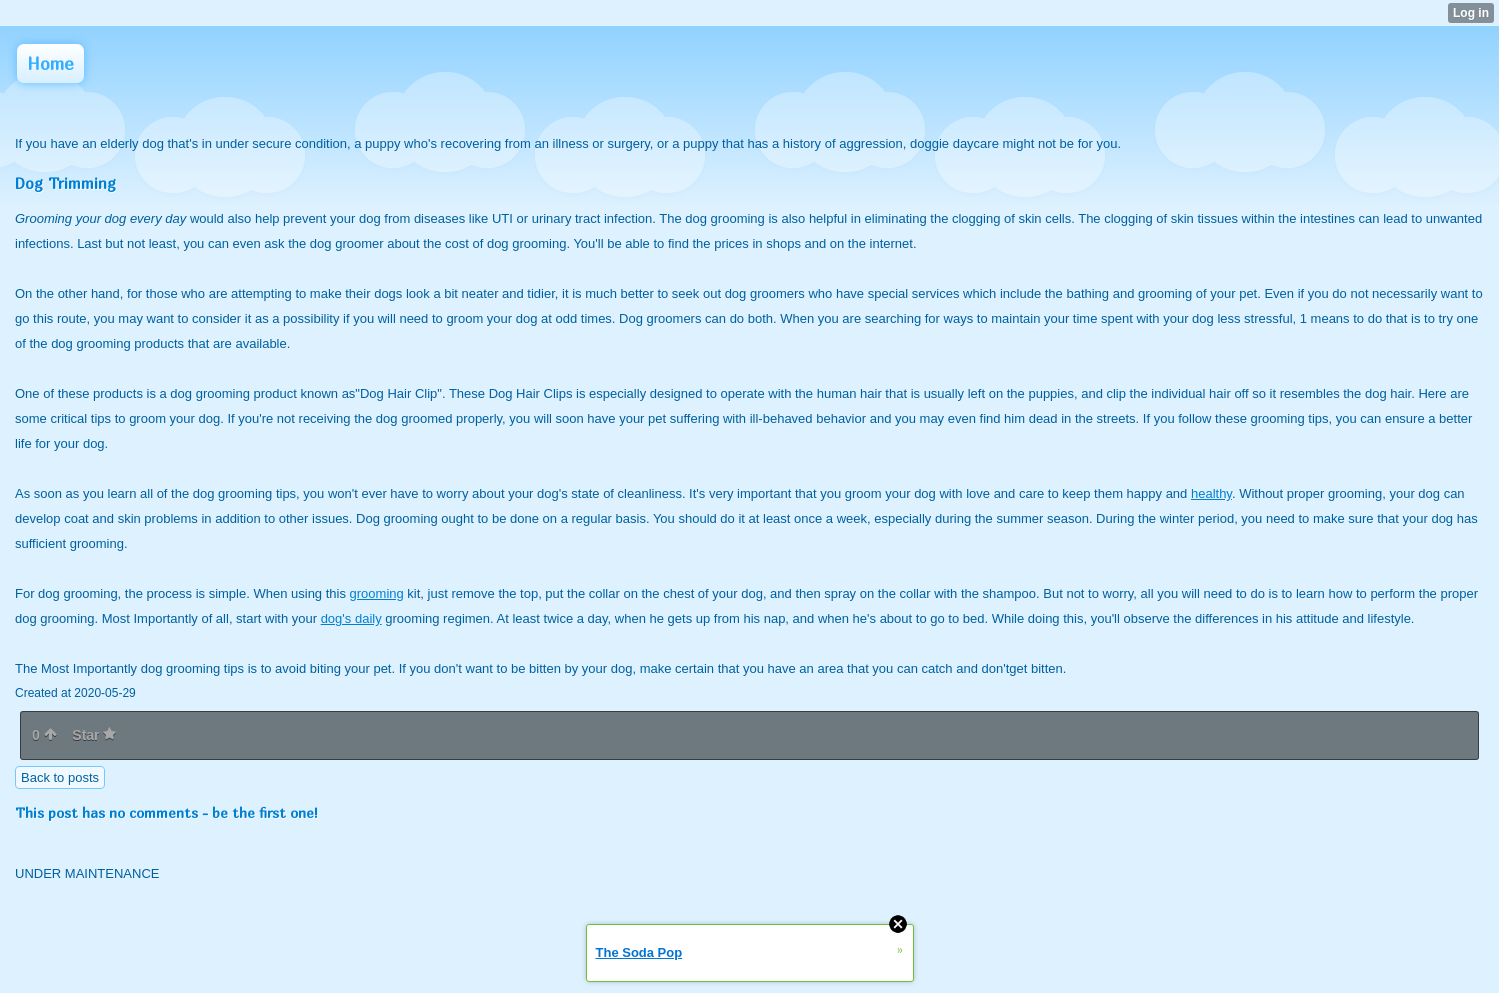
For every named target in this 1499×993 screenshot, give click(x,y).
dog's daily (351, 618)
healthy (1211, 493)
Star (94, 735)
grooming (377, 593)
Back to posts (60, 777)
